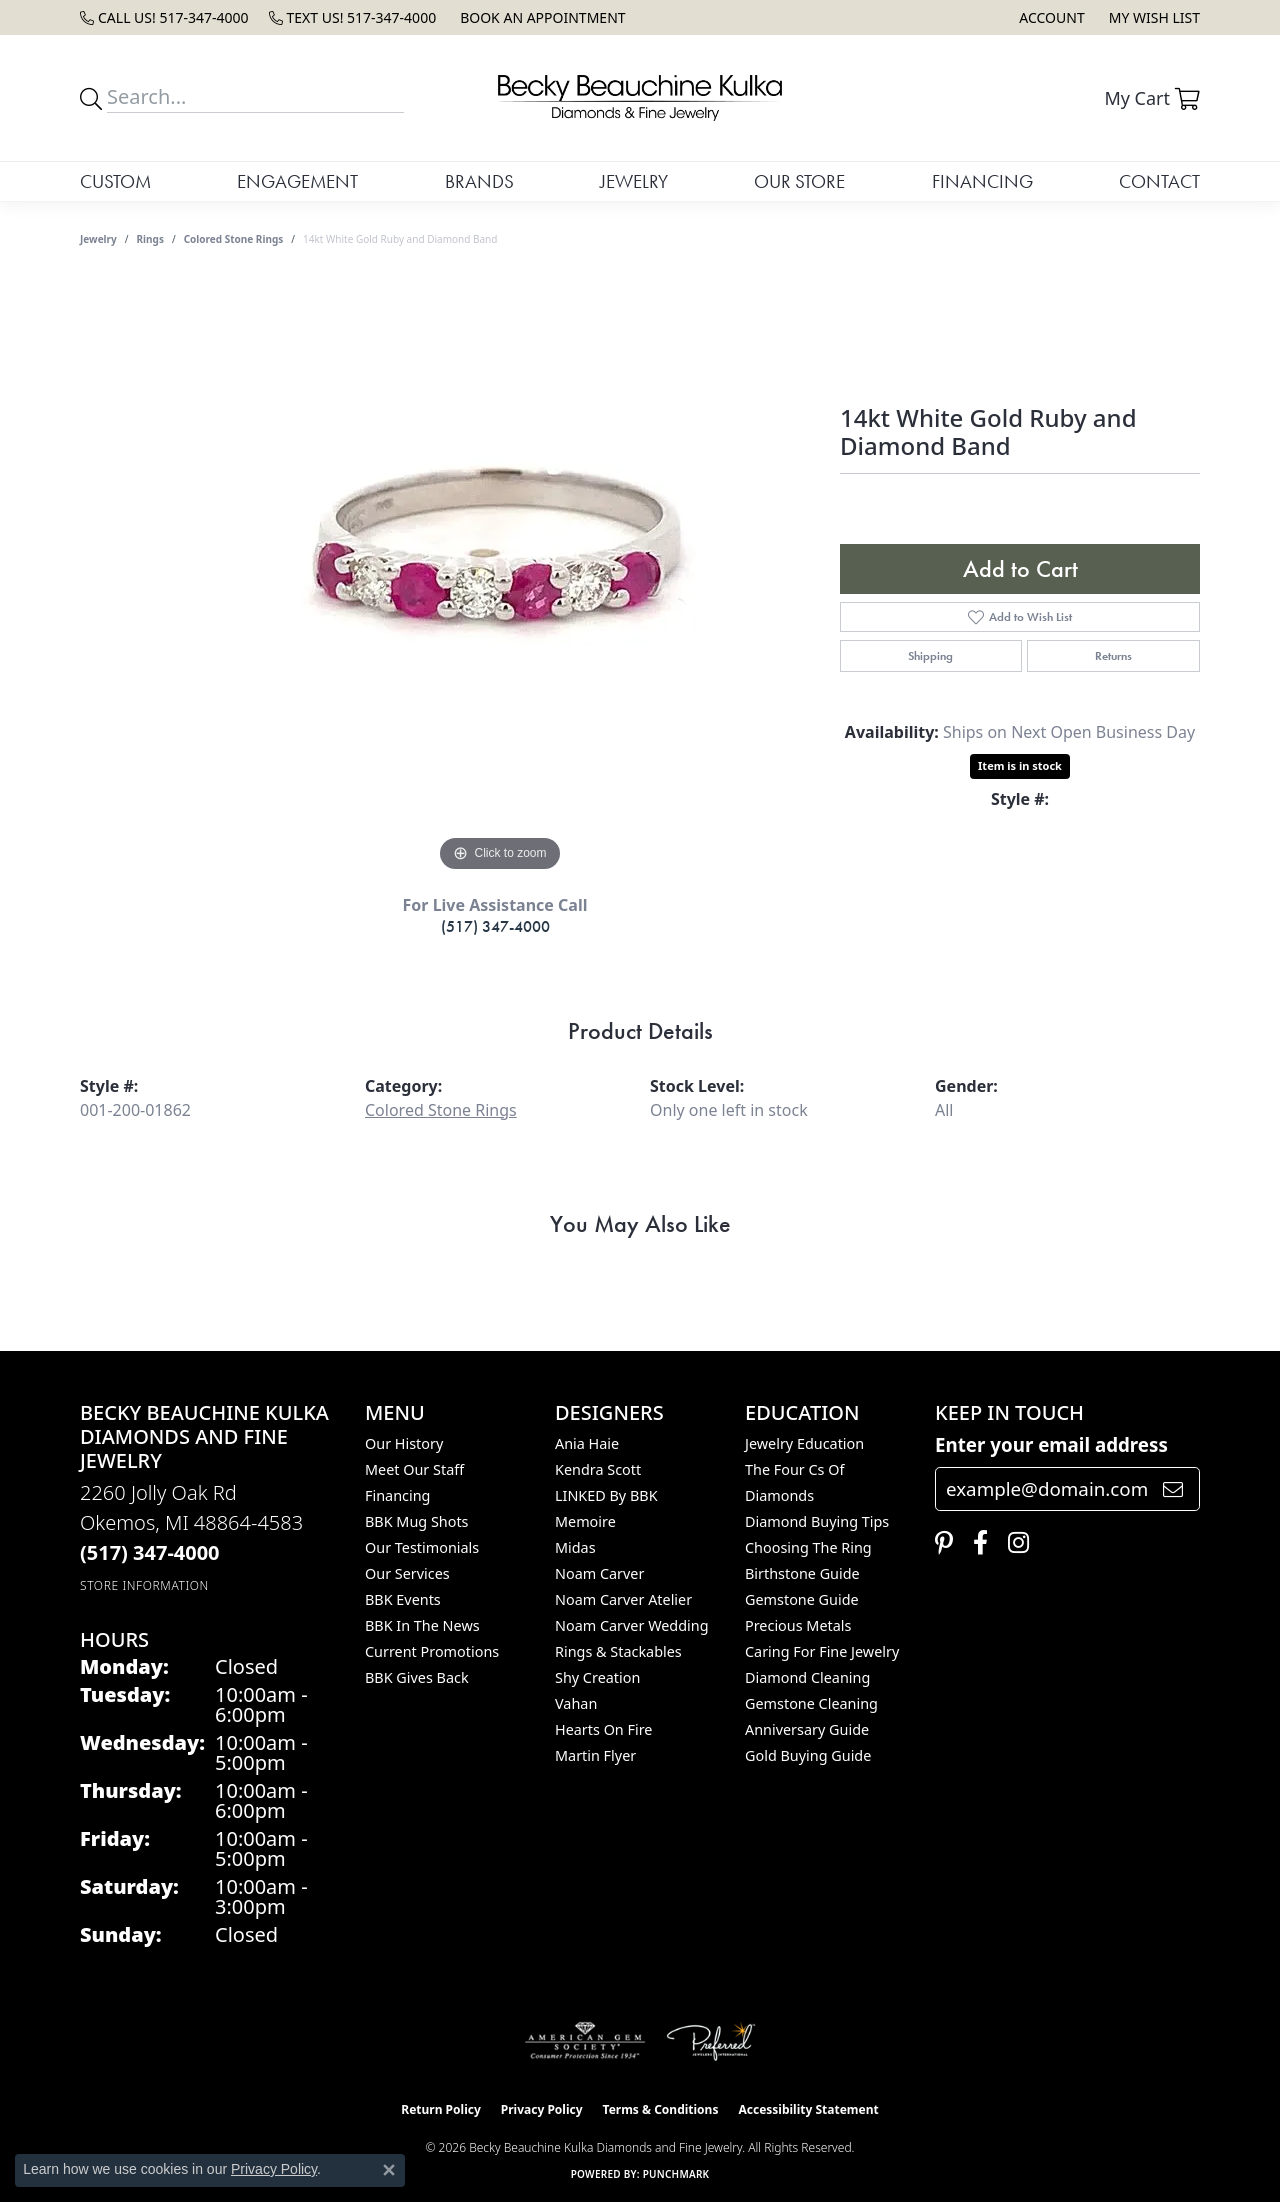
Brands (479, 181)
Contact (1159, 181)
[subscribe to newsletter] (1173, 1489)
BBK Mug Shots (416, 1521)
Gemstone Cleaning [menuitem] (811, 1703)
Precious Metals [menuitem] (798, 1625)
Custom (115, 181)
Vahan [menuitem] (576, 1703)
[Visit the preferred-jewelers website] (711, 2041)
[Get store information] (144, 1585)
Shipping (930, 656)
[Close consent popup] (389, 2170)
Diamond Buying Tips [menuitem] (817, 1521)
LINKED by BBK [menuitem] (606, 1495)
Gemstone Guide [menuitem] (802, 1599)
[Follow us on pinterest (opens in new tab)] (939, 1543)
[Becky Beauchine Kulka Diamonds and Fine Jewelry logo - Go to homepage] (640, 98)
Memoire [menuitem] (585, 1521)
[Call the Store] (150, 1552)
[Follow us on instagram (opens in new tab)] (1013, 1543)
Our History (404, 1443)
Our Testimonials (422, 1547)
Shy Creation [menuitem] (597, 1677)
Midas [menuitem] (575, 1547)
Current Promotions (432, 1651)
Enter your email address (1051, 1444)
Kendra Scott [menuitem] (598, 1469)
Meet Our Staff (414, 1469)
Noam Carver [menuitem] (599, 1573)
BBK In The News (422, 1625)
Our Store (799, 181)
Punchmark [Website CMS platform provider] (676, 2174)
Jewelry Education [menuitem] (804, 1443)
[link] (164, 17)
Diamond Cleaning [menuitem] (807, 1677)
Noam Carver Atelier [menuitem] (623, 1599)
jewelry (98, 239)
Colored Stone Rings (234, 239)
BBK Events (403, 1599)
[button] (1049, 17)
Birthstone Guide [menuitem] (802, 1573)
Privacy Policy (542, 2109)
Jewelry (634, 181)
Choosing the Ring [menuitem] (808, 1547)
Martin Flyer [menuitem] (595, 1755)
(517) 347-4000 (495, 926)
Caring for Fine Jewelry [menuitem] (822, 1651)
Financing (982, 181)
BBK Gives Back (417, 1677)
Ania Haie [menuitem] (587, 1443)
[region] (500, 577)
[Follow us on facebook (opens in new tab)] (975, 1543)
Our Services (407, 1573)
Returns (1113, 656)
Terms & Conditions (661, 2109)
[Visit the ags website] (585, 2041)
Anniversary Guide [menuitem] (807, 1729)
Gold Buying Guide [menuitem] (808, 1755)
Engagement (297, 181)
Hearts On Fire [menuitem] (603, 1729)
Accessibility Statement (808, 2109)
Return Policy (441, 2109)
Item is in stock (1020, 765)
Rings (150, 239)
